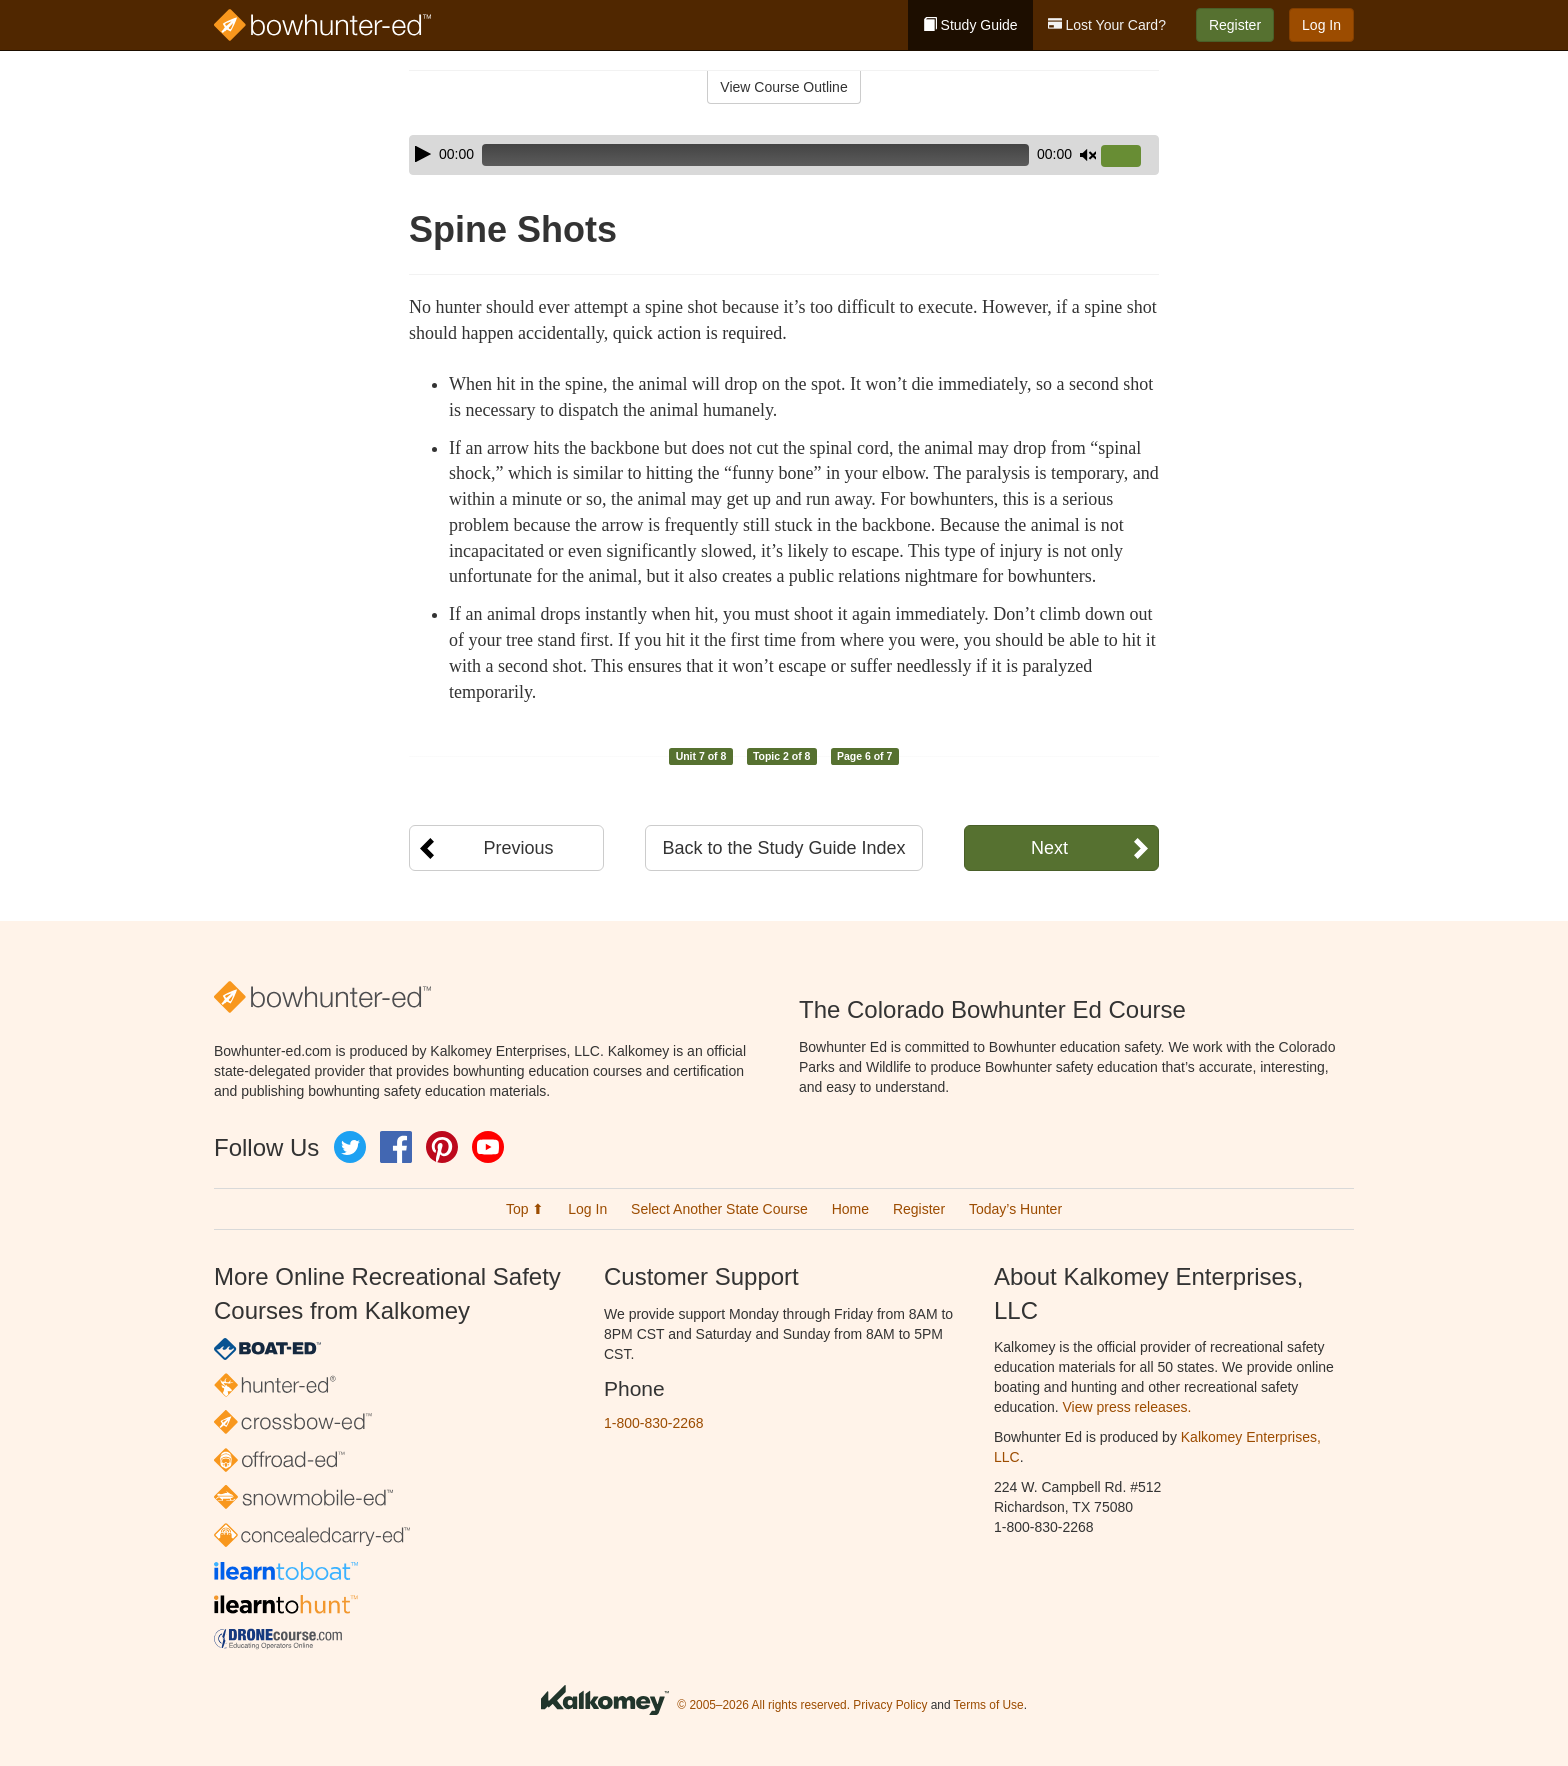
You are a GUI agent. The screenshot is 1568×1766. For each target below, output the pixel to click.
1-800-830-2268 (654, 1423)
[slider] (755, 155)
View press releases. (1127, 1407)
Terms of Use (989, 1705)
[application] (784, 155)
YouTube (488, 1147)
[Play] (423, 154)
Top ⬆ (525, 1209)
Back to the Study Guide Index (783, 848)
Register (1235, 25)
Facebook (396, 1147)
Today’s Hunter (1015, 1209)
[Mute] (1088, 155)
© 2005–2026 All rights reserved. (763, 1705)
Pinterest (442, 1147)
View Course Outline (783, 87)
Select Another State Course (719, 1209)
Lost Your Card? (1107, 25)
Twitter (350, 1147)
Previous (518, 848)
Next (1049, 848)
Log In (1321, 25)
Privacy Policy (890, 1705)
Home (850, 1209)
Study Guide (970, 25)
